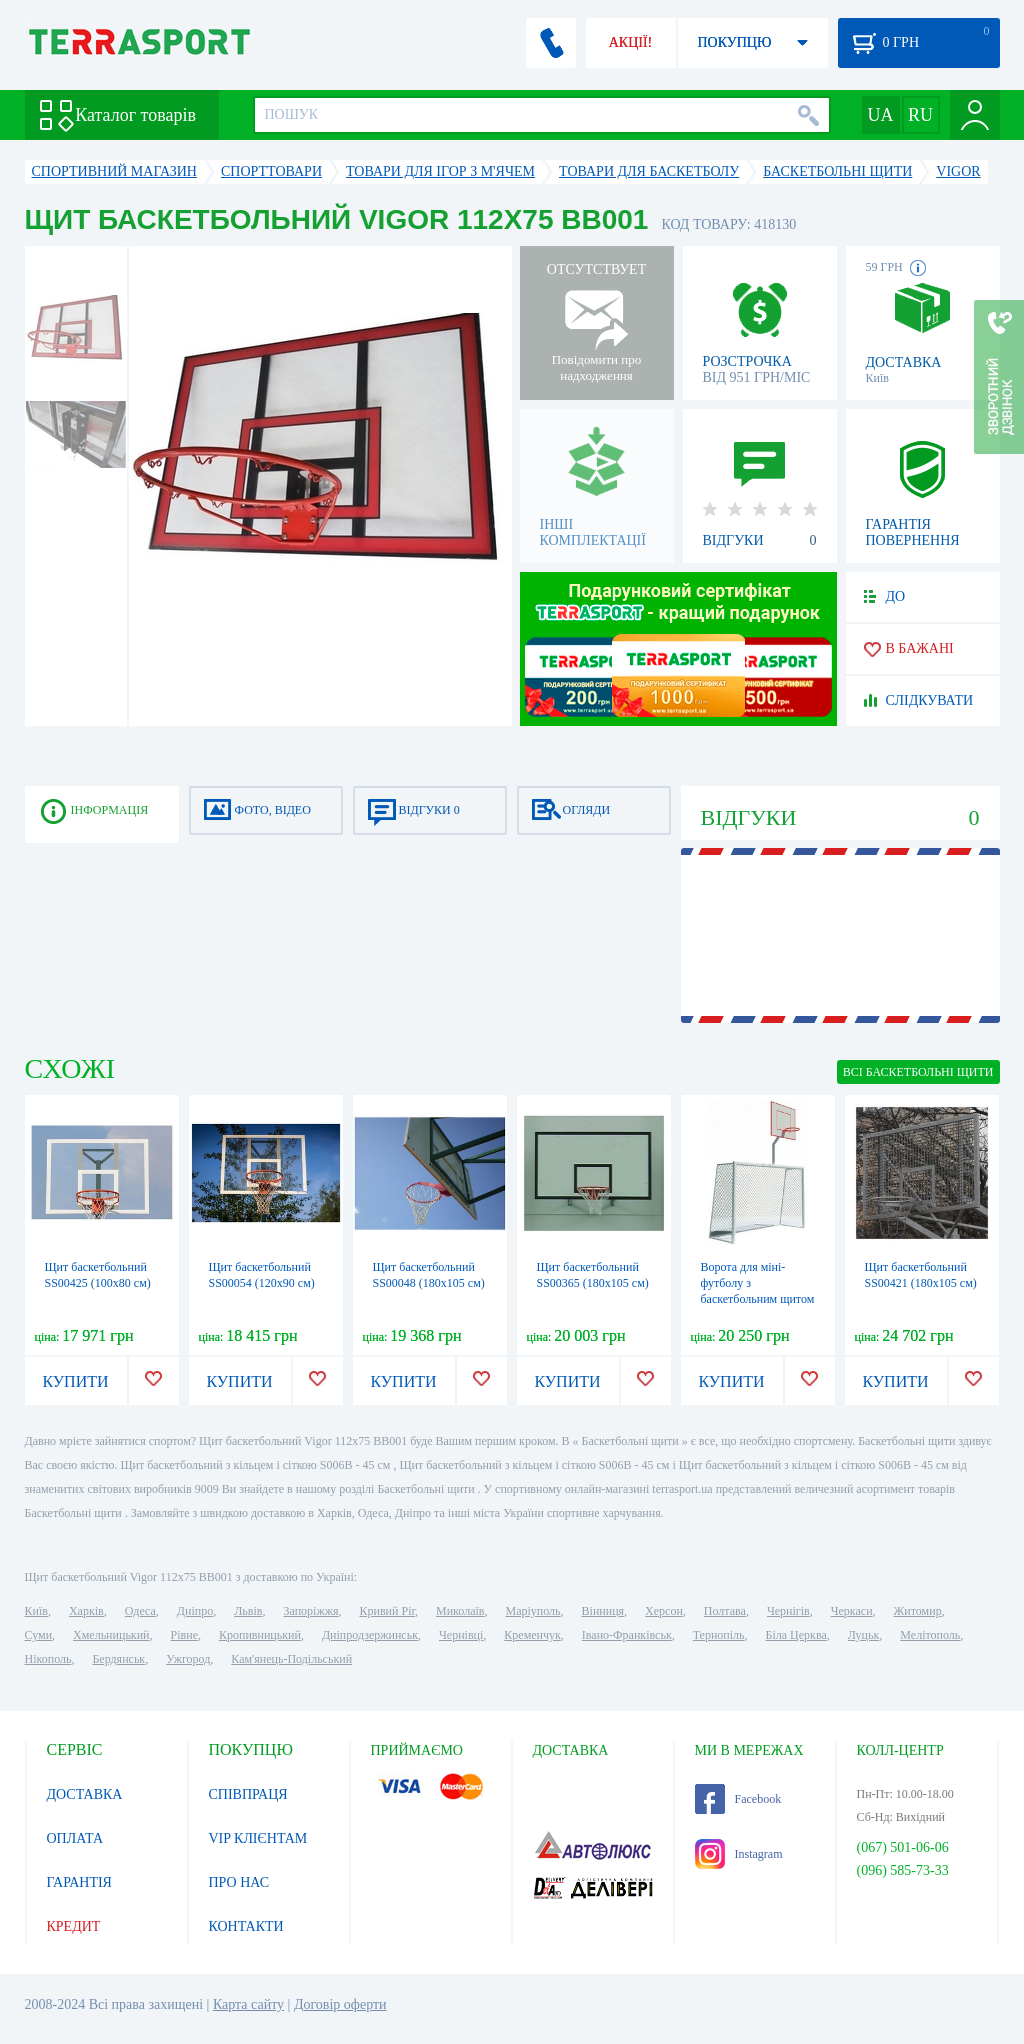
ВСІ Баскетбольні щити (918, 1072)
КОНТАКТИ (246, 1926)
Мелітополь (930, 1635)
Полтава (725, 1611)
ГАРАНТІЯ (79, 1882)
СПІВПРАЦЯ (248, 1794)
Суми (39, 1635)
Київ (36, 1611)
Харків (86, 1611)
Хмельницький (111, 1635)
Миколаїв (460, 1611)
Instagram (739, 1854)
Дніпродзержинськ (370, 1635)
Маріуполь (533, 1611)
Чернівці (461, 1635)
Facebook (738, 1799)
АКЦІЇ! (631, 42)
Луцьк (864, 1635)
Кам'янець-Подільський (291, 1659)
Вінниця (603, 1611)
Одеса (140, 1611)
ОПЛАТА (75, 1838)
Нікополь (48, 1659)
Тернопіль (719, 1635)
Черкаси (852, 1611)
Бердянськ (118, 1659)
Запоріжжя (310, 1611)
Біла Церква (796, 1635)
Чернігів (788, 1611)
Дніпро (195, 1611)
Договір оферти (340, 2004)
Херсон (664, 1611)
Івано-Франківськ (627, 1635)
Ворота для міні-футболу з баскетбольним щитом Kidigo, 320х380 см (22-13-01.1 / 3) (758, 1299)
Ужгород (188, 1659)
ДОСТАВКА (85, 1794)
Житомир (918, 1611)
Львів (248, 1611)
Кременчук (532, 1635)
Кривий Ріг (388, 1611)
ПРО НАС (239, 1882)
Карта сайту (248, 2004)
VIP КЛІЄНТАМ (258, 1838)
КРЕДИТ (74, 1926)
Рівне (184, 1635)
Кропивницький (260, 1635)
